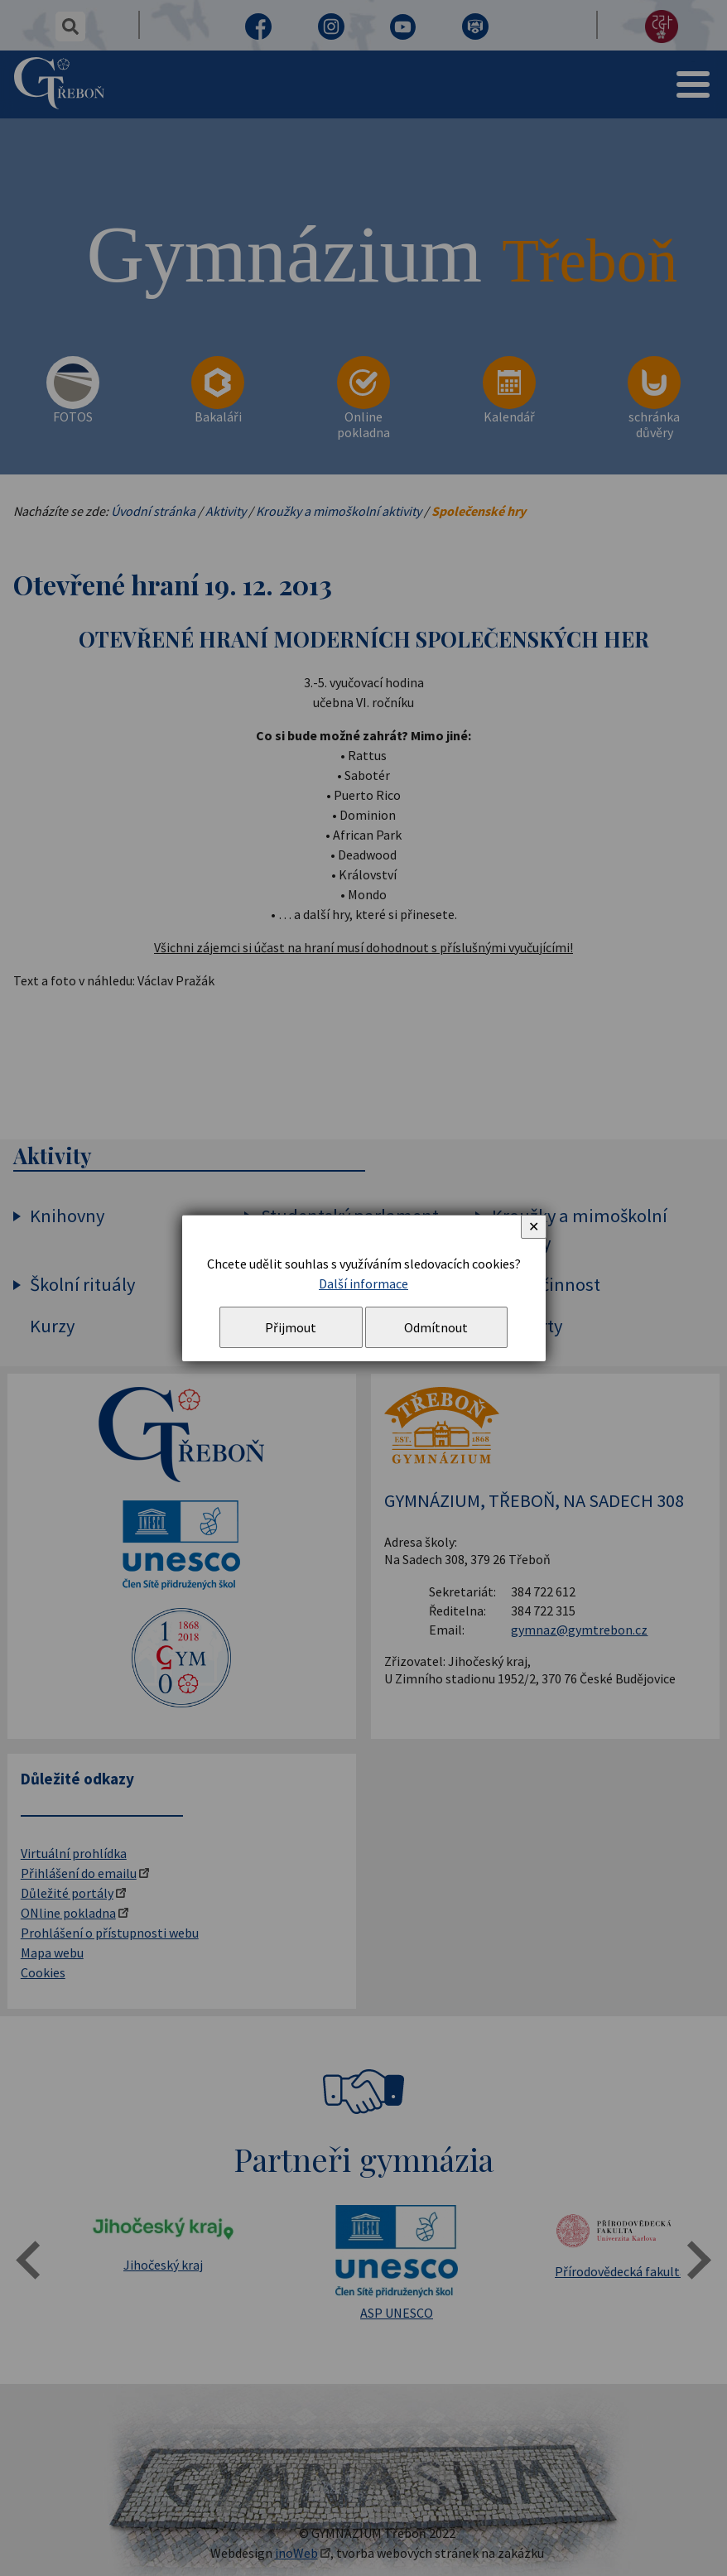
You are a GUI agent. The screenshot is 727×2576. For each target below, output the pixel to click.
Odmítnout (436, 1327)
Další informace (363, 1283)
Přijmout (290, 1327)
